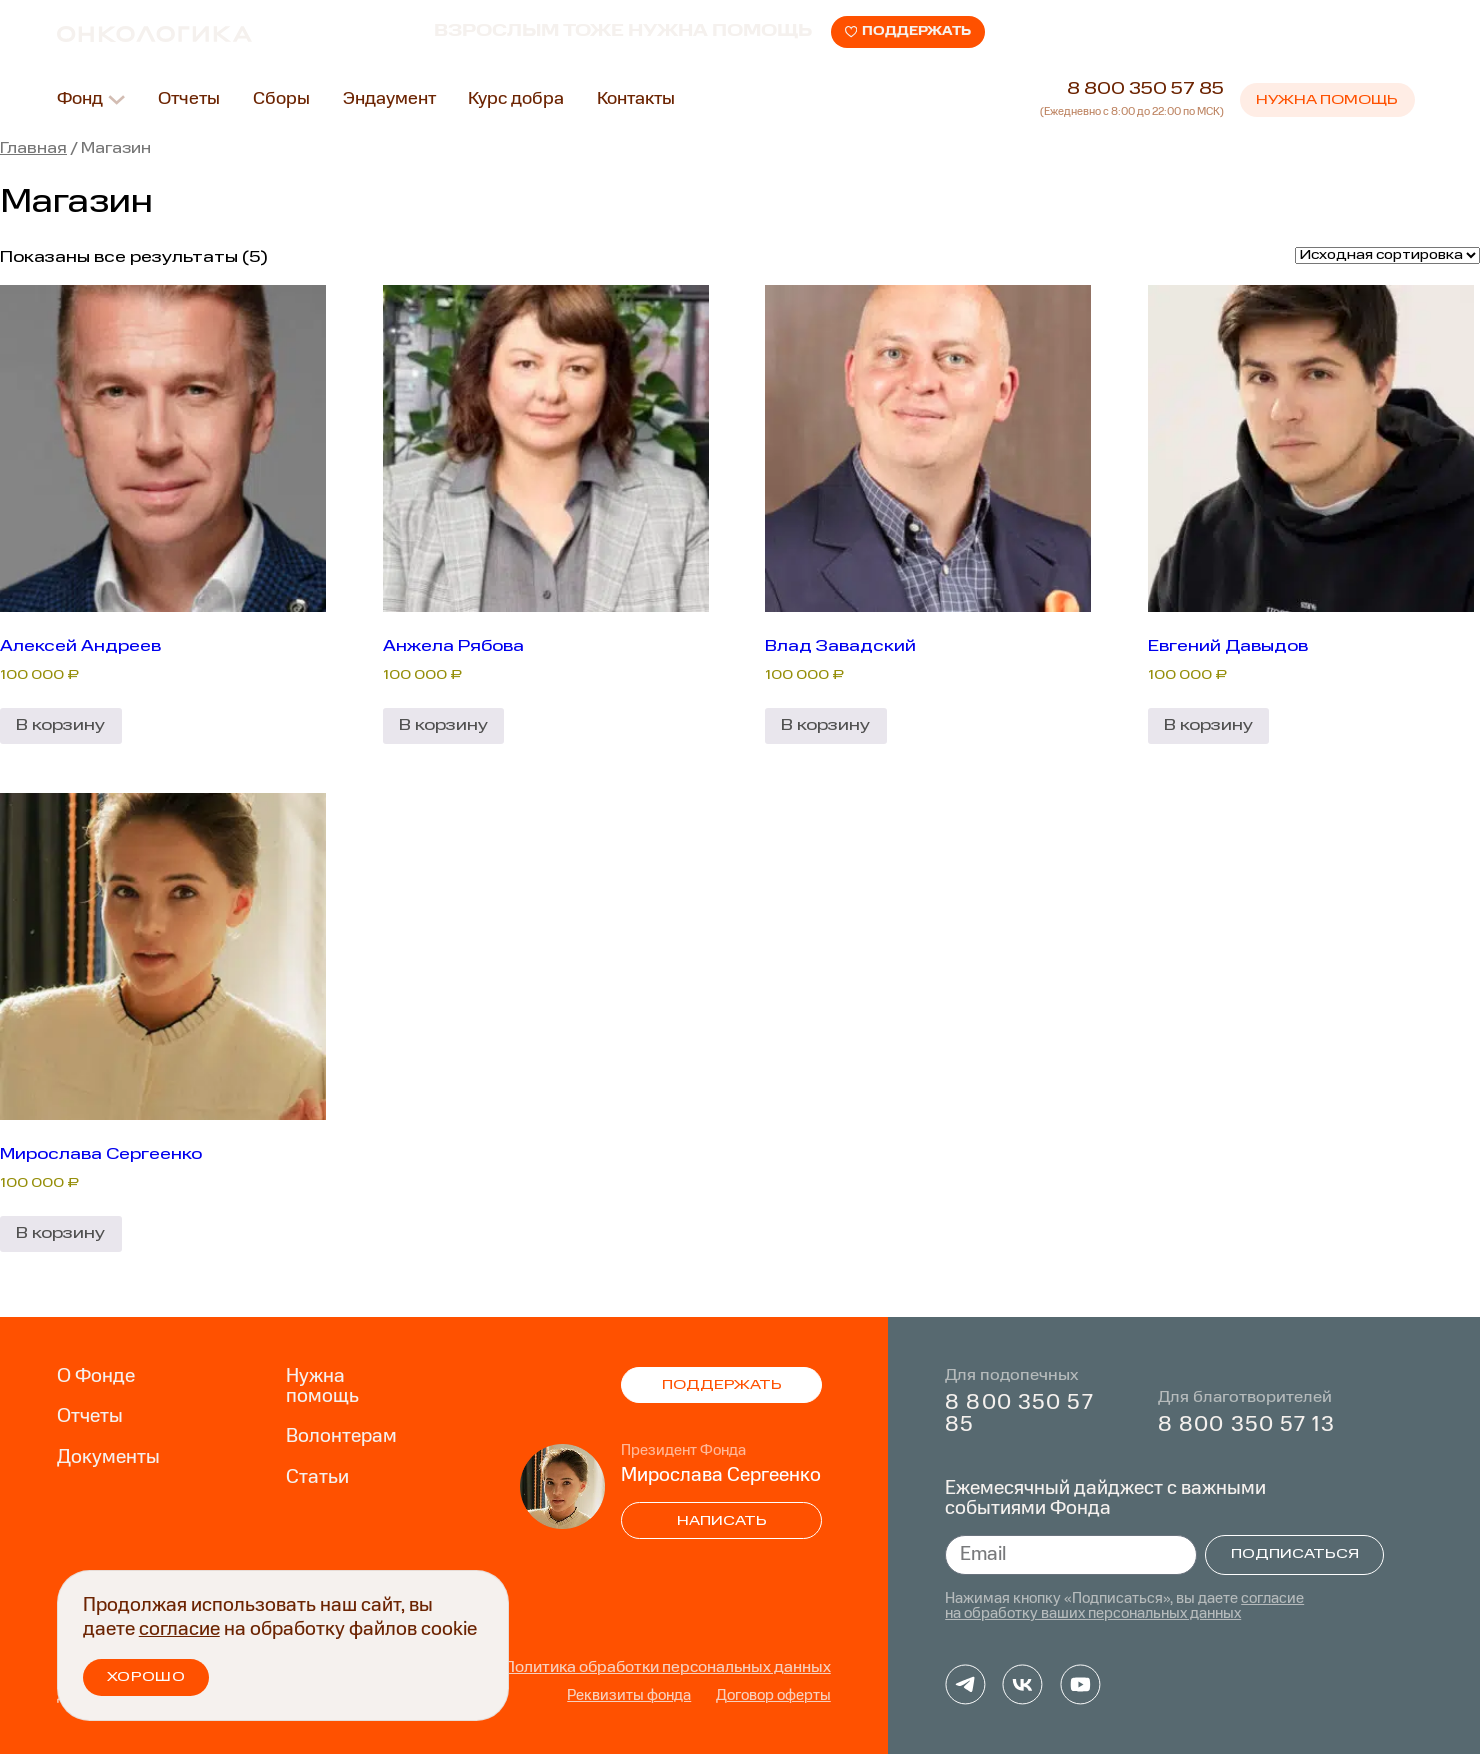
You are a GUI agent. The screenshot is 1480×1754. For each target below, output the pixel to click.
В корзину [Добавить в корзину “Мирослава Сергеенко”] (60, 1233)
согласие (179, 1630)
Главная (33, 149)
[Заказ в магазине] (1387, 255)
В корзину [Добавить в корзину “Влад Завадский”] (825, 725)
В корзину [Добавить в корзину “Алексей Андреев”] (60, 725)
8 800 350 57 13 (1246, 1425)
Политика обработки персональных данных (667, 1668)
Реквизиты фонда (629, 1696)
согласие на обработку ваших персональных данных (1124, 1607)
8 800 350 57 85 (1145, 93)
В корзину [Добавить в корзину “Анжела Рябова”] (443, 725)
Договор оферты (773, 1696)
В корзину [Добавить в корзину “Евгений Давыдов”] (1208, 725)
